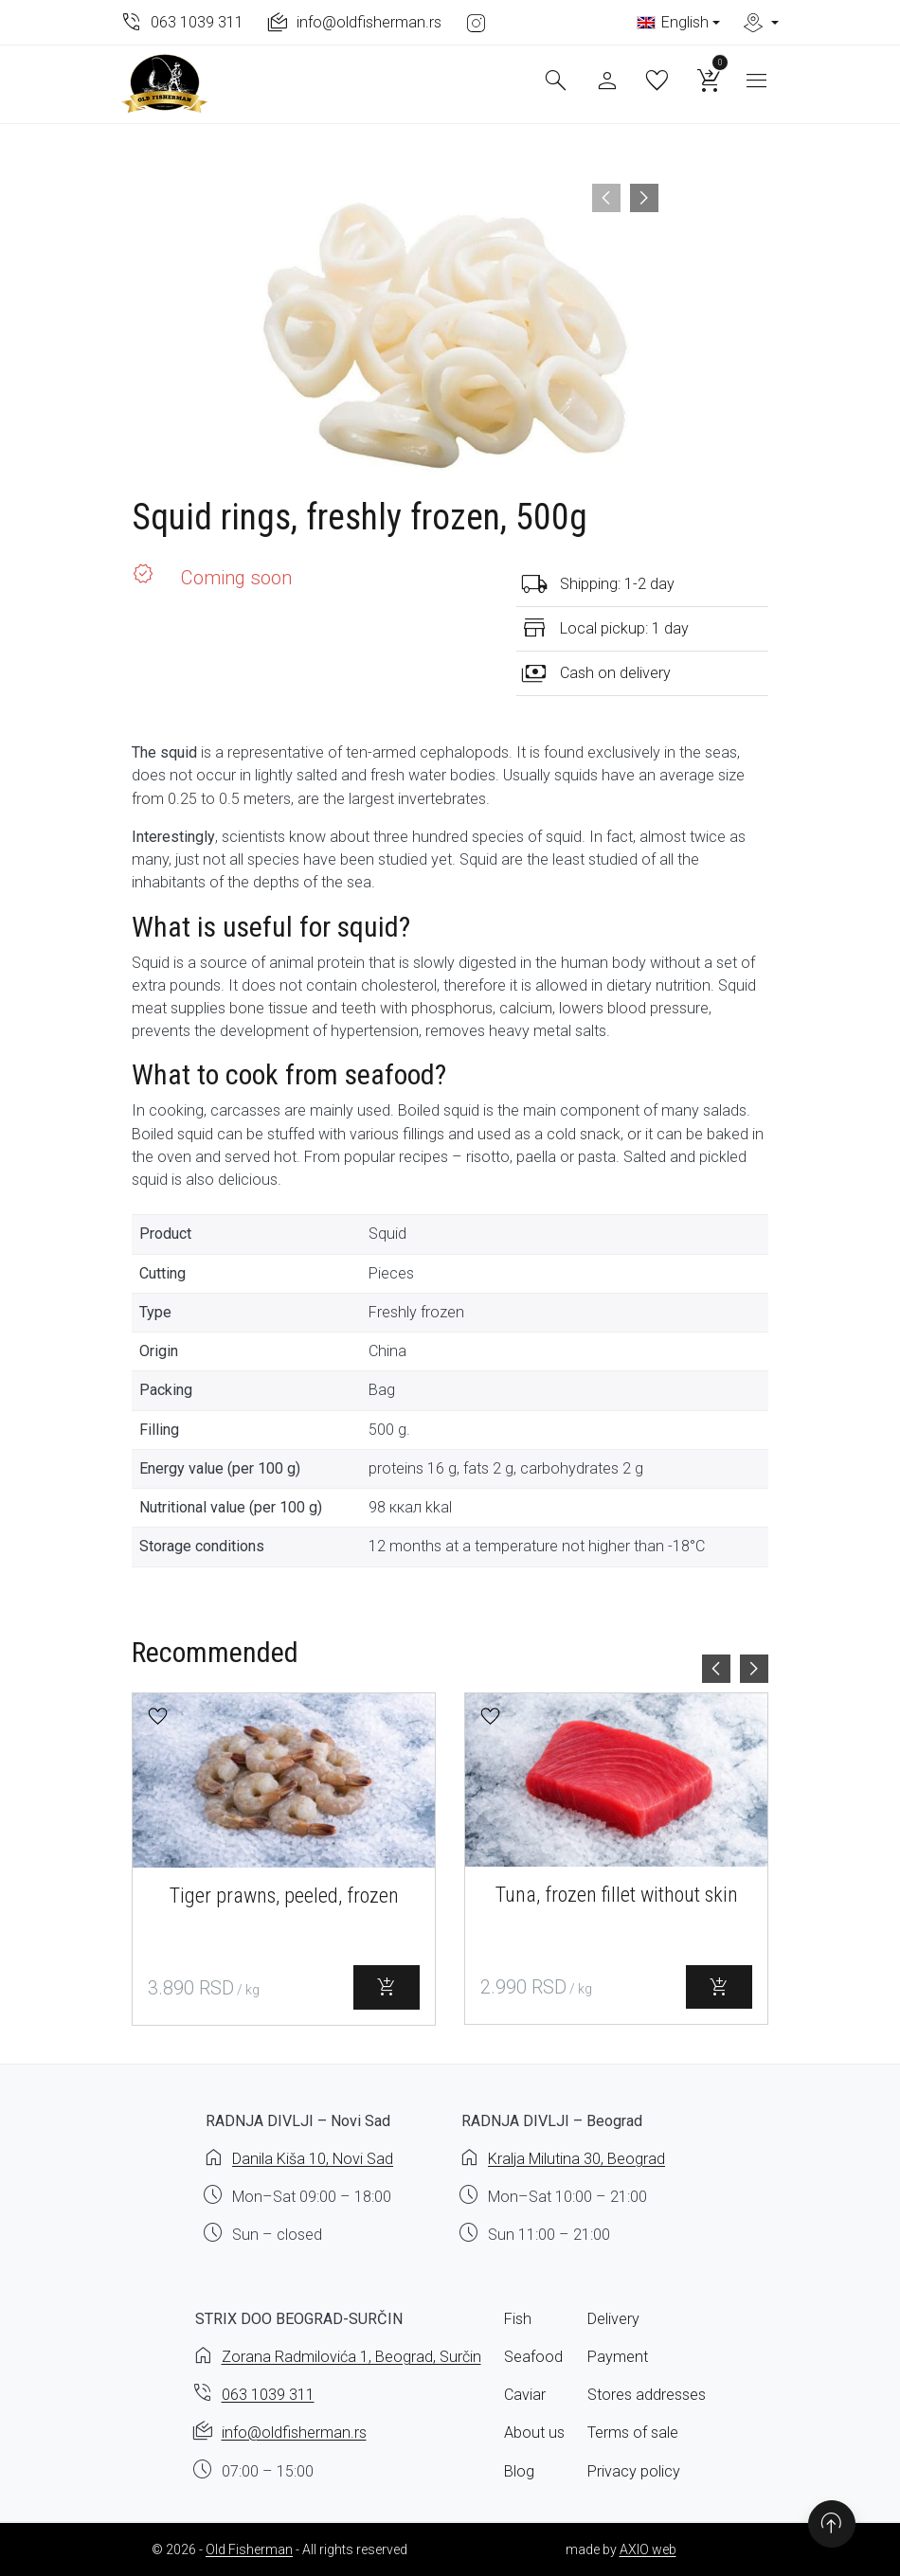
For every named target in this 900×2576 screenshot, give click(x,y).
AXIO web (648, 2549)
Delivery (613, 2319)
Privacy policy (633, 2471)
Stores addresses (646, 2395)
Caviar (525, 2395)
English (673, 22)
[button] (158, 1716)
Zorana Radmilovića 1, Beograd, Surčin (351, 2357)
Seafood (533, 2357)
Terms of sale (632, 2433)
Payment (617, 2357)
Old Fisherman (249, 2549)
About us (534, 2433)
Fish (517, 2319)
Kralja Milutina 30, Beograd (576, 2159)
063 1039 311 (268, 2395)
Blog (519, 2471)
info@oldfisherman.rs (294, 2433)
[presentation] (606, 198)
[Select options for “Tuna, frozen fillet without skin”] (719, 1987)
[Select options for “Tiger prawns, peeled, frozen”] (386, 1987)
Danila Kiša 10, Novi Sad (312, 2159)
